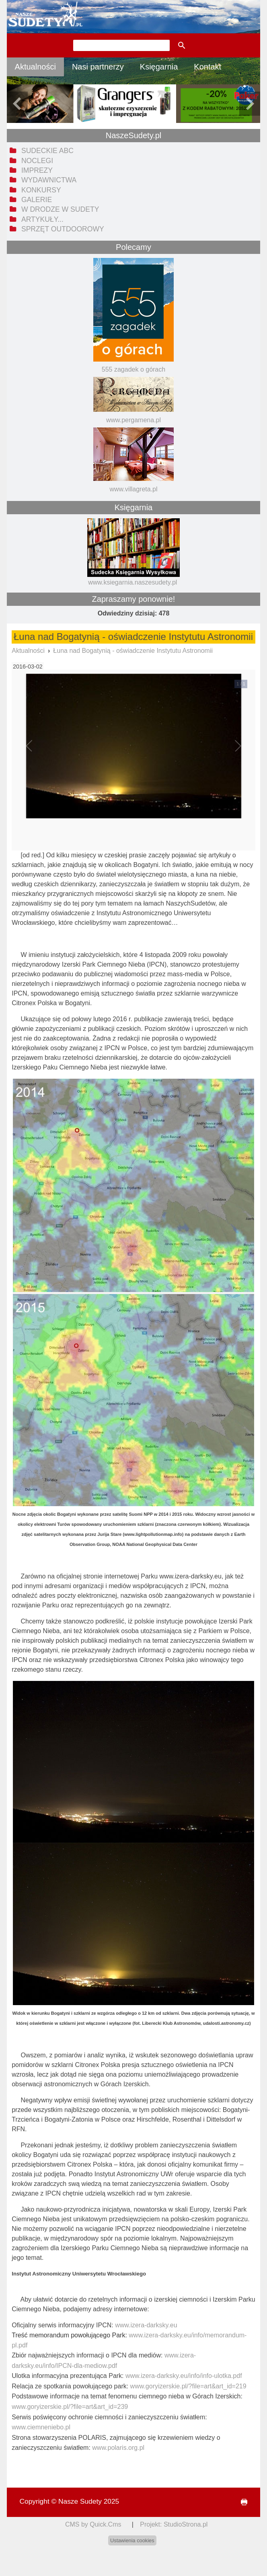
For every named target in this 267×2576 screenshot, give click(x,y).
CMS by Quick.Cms (93, 2524)
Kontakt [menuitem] (207, 66)
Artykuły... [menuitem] (42, 219)
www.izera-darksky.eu (146, 2325)
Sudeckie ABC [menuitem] (47, 151)
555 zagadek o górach (133, 369)
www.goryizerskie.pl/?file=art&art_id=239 (70, 2406)
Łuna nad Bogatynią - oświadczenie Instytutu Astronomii (133, 650)
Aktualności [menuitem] (35, 66)
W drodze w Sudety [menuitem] (60, 209)
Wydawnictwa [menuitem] (48, 180)
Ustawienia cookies (132, 2540)
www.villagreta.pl (133, 489)
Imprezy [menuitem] (37, 170)
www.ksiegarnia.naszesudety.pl (132, 582)
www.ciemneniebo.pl (41, 2427)
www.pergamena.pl (133, 420)
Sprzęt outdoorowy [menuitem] (62, 229)
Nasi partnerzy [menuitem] (98, 66)
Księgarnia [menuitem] (159, 66)
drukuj (240, 2502)
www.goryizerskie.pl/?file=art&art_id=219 (188, 2386)
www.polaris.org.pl (118, 2447)
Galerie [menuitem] (36, 200)
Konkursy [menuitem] (41, 190)
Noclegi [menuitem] (37, 161)
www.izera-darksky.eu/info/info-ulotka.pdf (183, 2375)
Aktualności (28, 650)
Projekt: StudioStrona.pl (173, 2524)
